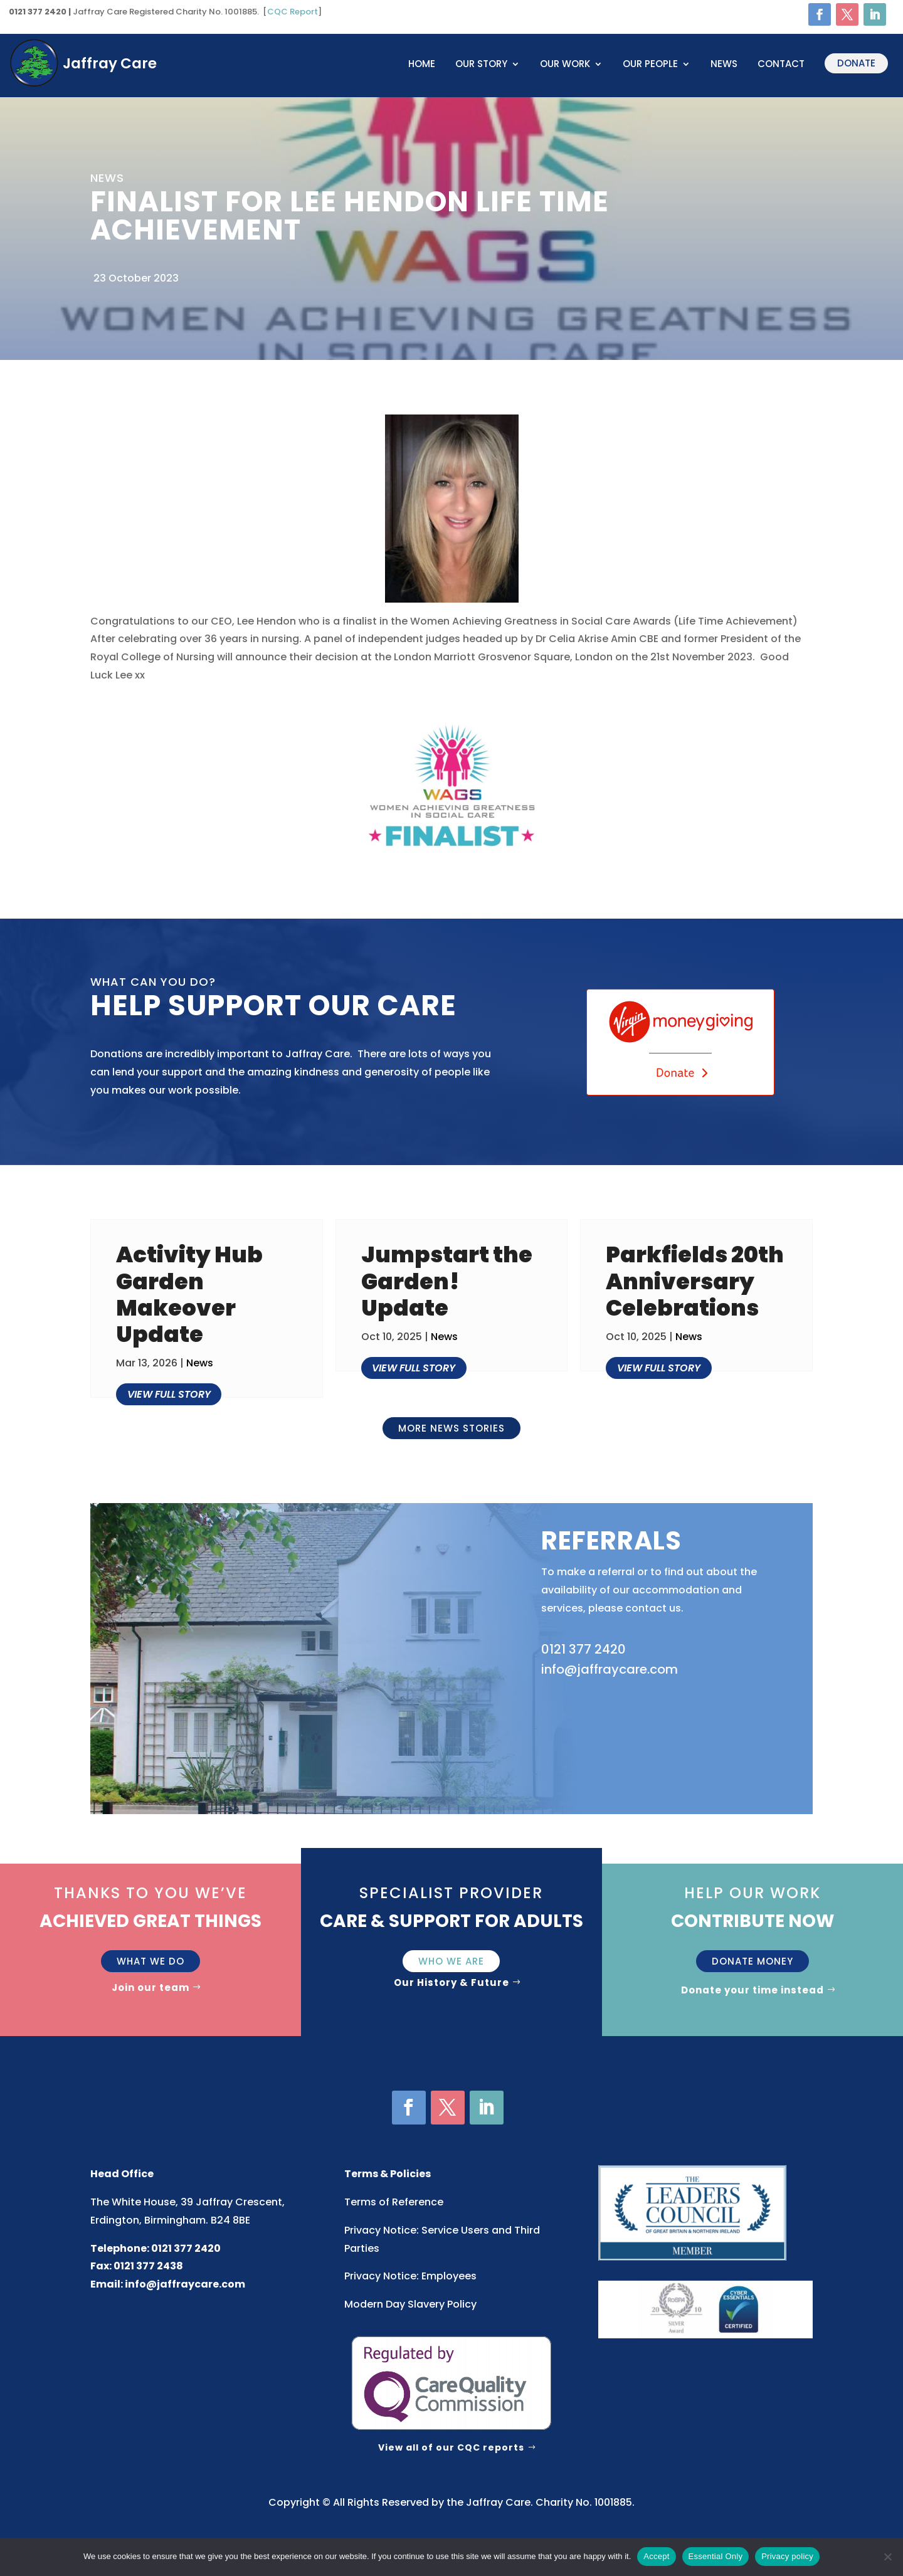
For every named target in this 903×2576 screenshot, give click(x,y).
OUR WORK (565, 65)
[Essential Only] (887, 2556)
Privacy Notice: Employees (410, 2276)
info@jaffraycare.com (185, 2284)
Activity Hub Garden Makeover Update (189, 1294)
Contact (781, 65)
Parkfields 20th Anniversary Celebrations (695, 1280)
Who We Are (451, 1961)
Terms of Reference (393, 2202)
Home (421, 65)
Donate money (752, 1961)
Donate (856, 63)
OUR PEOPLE (650, 65)
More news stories (451, 1428)
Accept (656, 2556)
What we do (150, 1961)
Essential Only (716, 2556)
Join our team (150, 1987)
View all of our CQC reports (451, 2447)
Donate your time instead (752, 1990)
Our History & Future (451, 1982)
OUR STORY (481, 65)
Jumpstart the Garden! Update (446, 1280)
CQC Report (292, 12)
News (723, 65)
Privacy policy (787, 2556)
